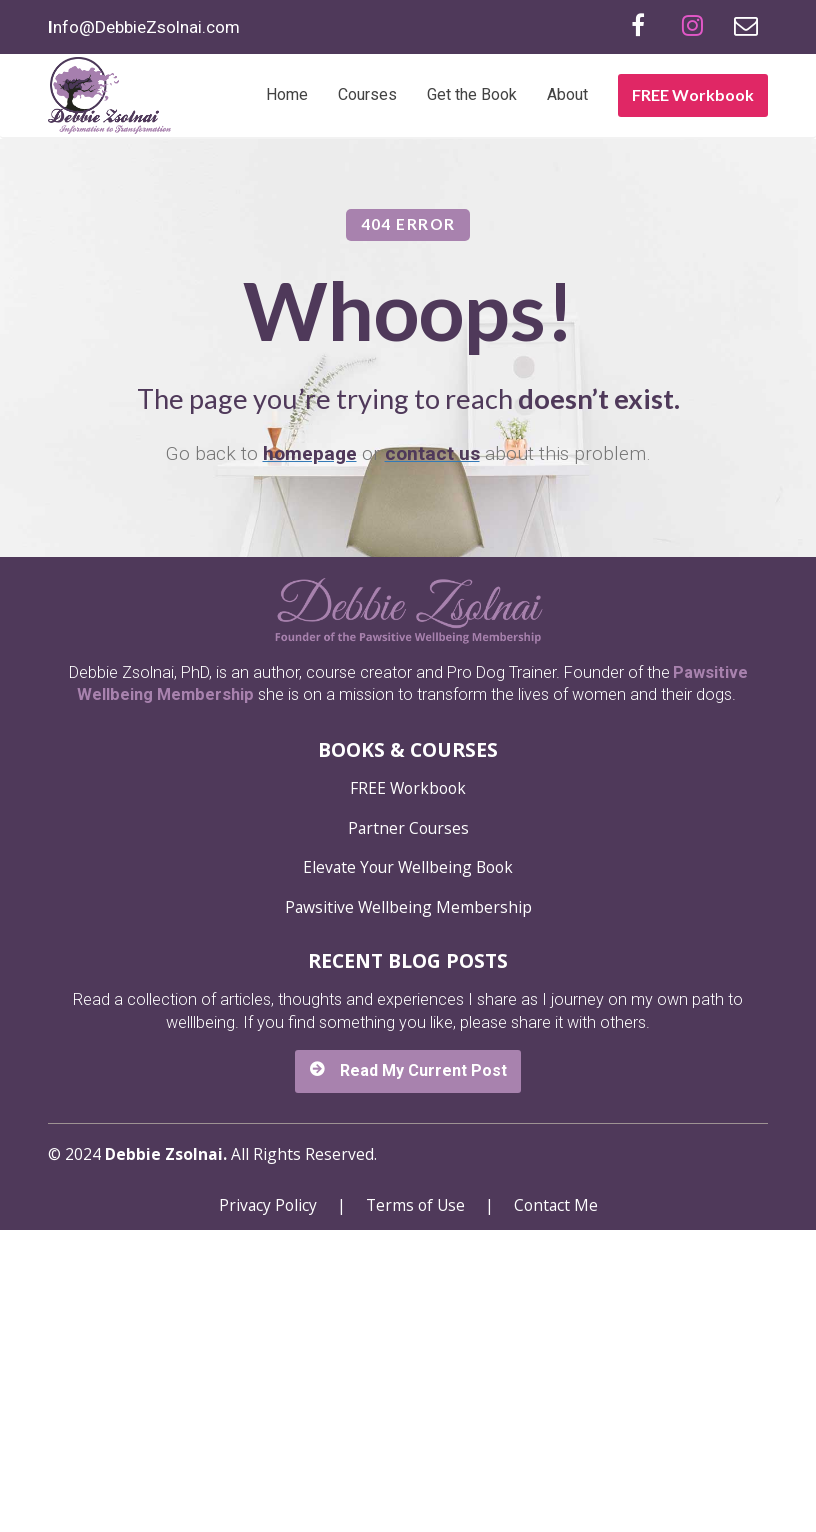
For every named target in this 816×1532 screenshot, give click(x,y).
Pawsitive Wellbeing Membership (408, 1209)
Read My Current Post (408, 1371)
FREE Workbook (693, 94)
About (567, 94)
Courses (367, 94)
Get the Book (472, 94)
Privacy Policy (268, 1507)
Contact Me (556, 1507)
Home (287, 94)
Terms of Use (415, 1507)
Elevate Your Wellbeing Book (408, 1170)
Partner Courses (408, 1130)
